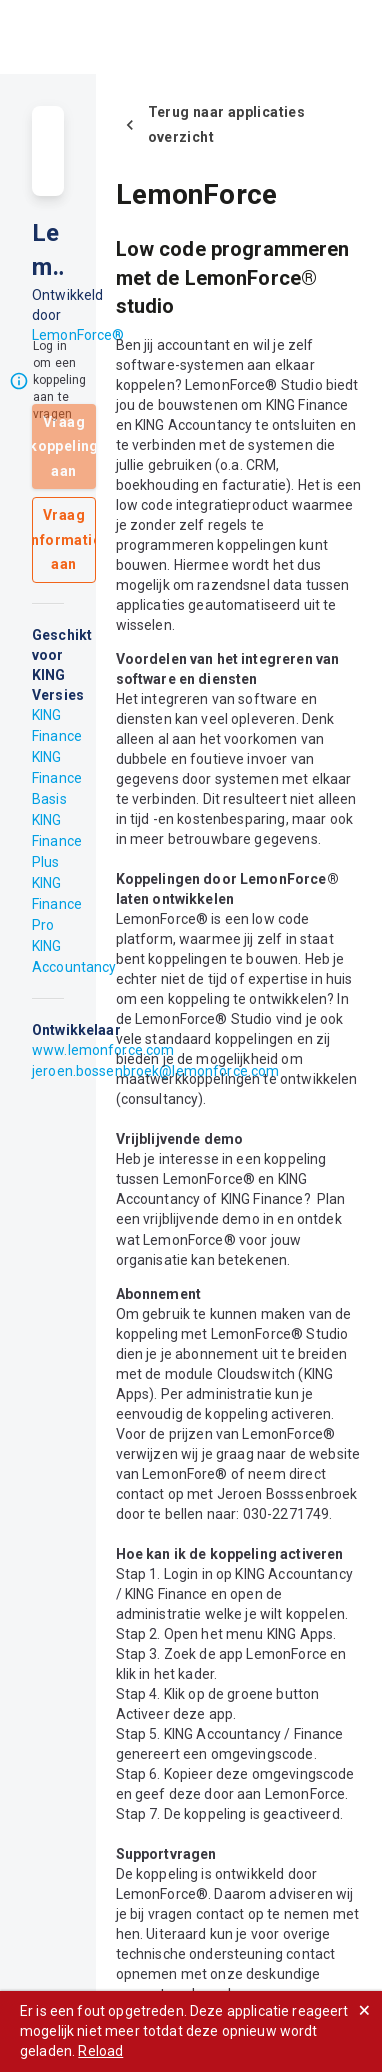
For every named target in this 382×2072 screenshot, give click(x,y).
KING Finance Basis (57, 778)
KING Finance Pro (57, 904)
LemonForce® (78, 335)
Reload (100, 2051)
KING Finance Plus (57, 841)
